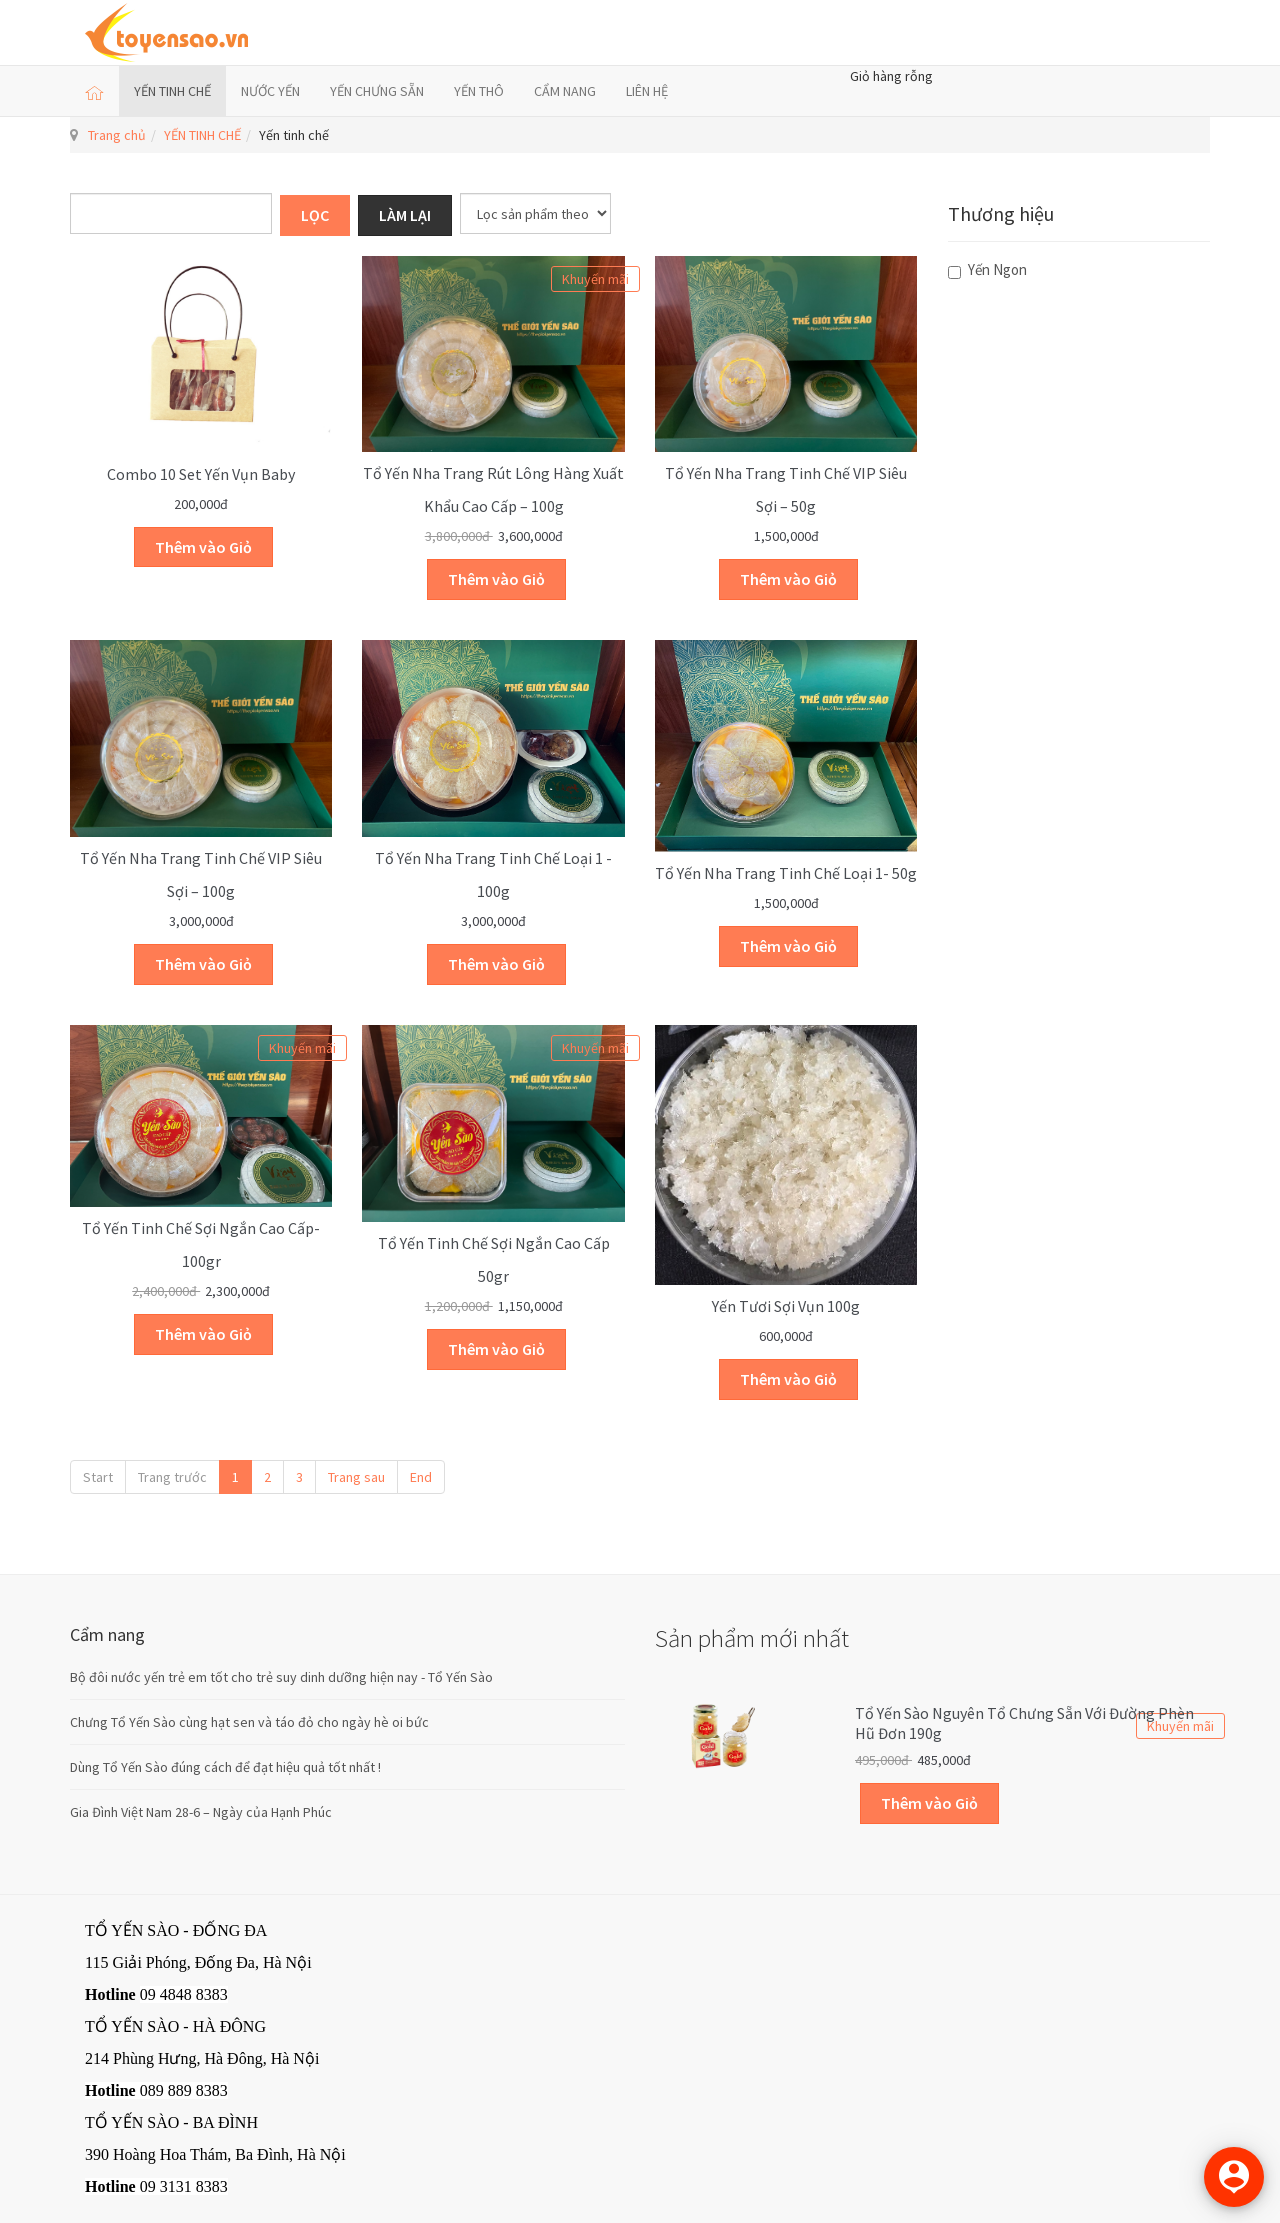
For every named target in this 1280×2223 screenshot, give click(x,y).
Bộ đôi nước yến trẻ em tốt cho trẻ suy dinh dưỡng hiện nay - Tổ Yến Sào (281, 1677)
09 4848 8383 (184, 1994)
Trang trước (172, 1477)
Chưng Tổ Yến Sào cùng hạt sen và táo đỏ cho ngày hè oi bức (249, 1722)
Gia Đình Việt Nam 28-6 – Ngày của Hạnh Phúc (201, 1812)
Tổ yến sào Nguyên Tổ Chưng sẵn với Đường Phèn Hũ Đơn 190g (1024, 1723)
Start (98, 1477)
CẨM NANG (565, 91)
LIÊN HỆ (647, 91)
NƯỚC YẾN (270, 91)
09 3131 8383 (184, 2186)
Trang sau (356, 1477)
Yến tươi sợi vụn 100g (786, 1306)
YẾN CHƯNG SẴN (377, 91)
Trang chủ (117, 135)
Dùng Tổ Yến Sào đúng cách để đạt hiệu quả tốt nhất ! (225, 1767)
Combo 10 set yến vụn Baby (201, 474)
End (421, 1477)
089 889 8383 (184, 2090)
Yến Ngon (987, 269)
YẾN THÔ (479, 91)
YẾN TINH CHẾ (172, 91)
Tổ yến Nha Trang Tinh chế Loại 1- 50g (786, 873)
